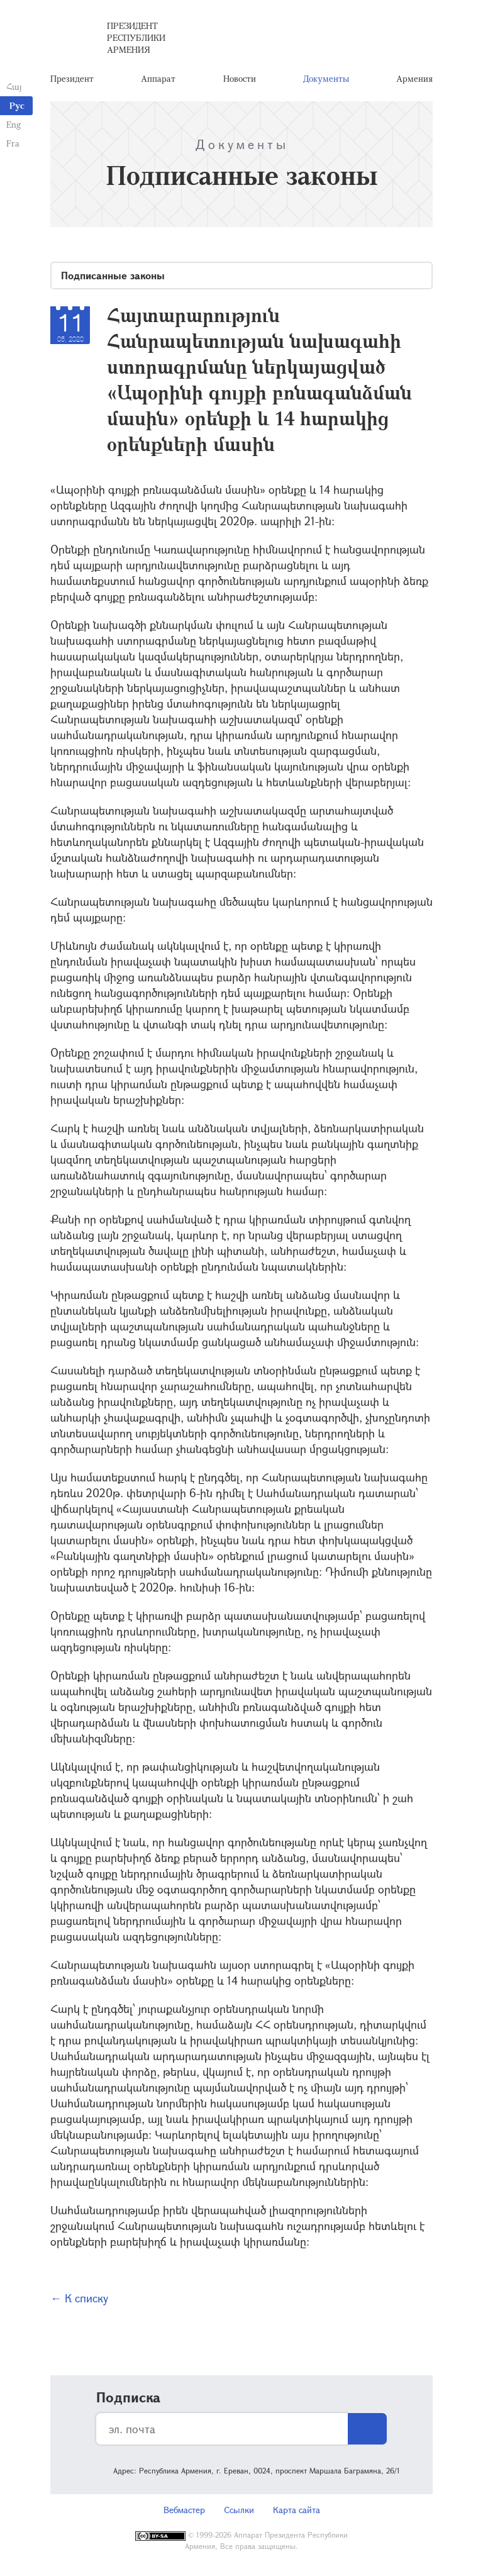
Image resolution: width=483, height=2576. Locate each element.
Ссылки (239, 2510)
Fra (12, 143)
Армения (414, 78)
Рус (17, 105)
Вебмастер (184, 2510)
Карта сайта (296, 2510)
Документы (326, 78)
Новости (239, 78)
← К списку (79, 2298)
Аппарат (158, 78)
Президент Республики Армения (136, 37)
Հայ (14, 86)
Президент (72, 78)
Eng (13, 124)
